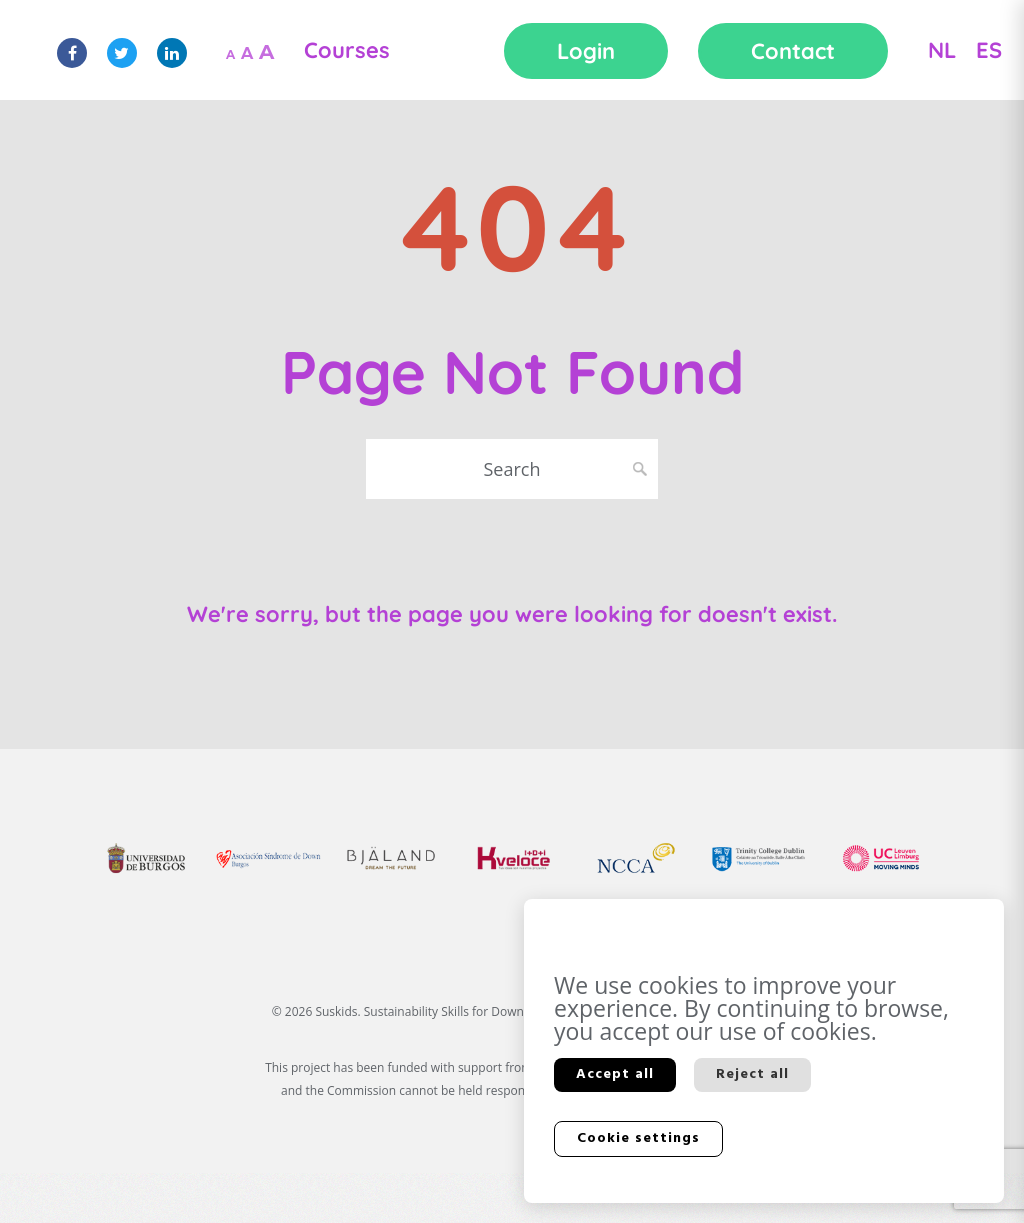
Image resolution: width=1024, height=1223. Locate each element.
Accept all (615, 1074)
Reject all (752, 1074)
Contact (793, 51)
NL (942, 50)
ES (989, 50)
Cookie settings (638, 1138)
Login (586, 51)
